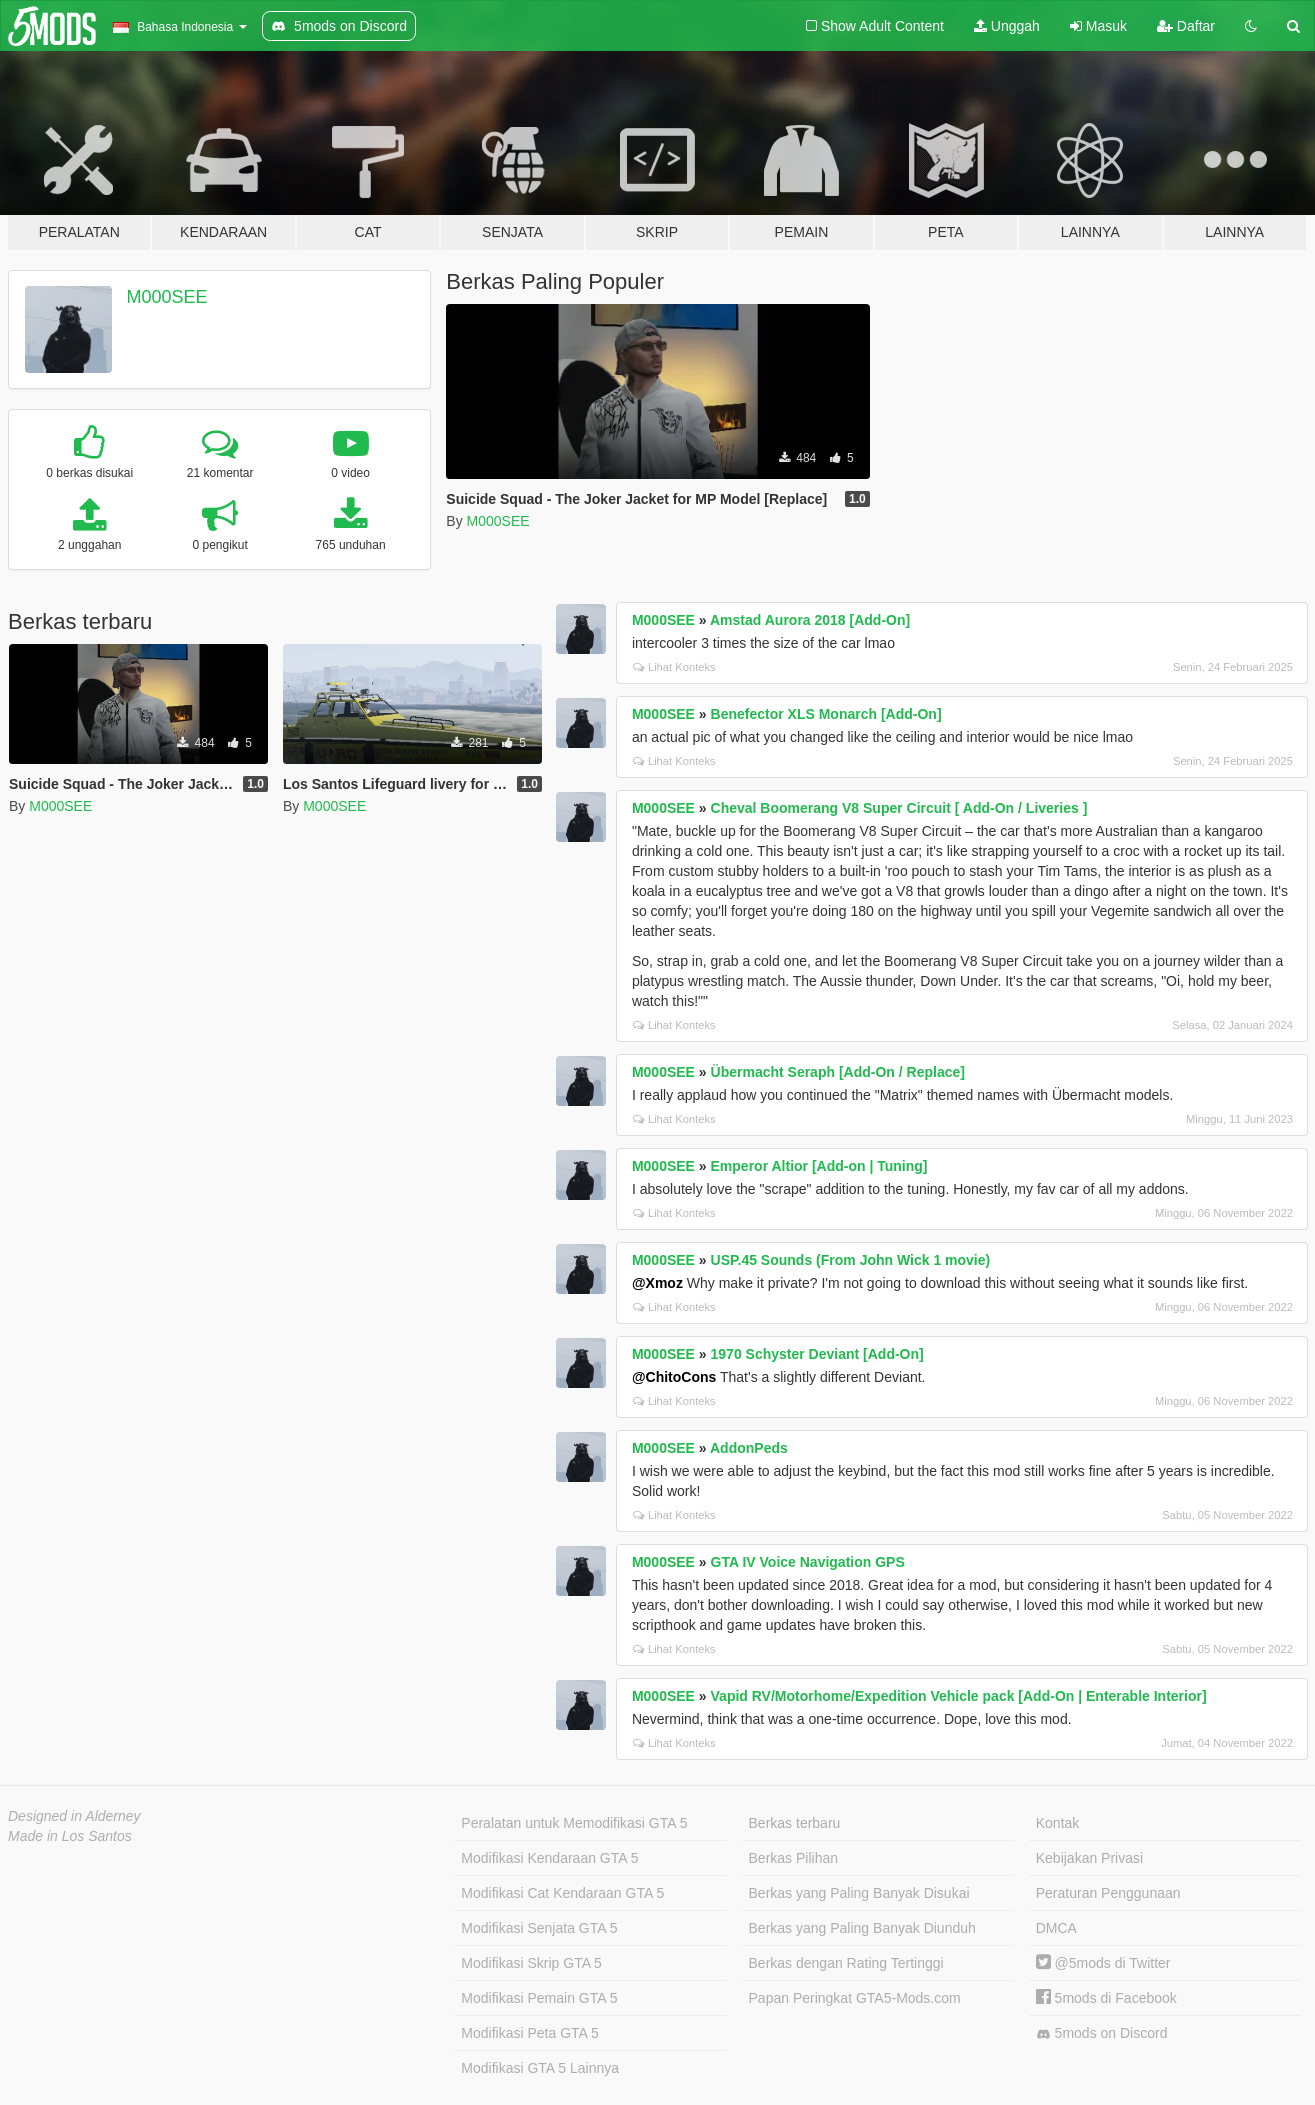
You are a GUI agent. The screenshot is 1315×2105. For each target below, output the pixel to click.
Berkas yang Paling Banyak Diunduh (862, 1928)
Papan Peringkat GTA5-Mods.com (855, 1998)
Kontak (1058, 1823)
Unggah (1007, 26)
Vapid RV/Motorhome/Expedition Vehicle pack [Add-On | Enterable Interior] (959, 1696)
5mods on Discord (1102, 2033)
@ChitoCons (674, 1377)
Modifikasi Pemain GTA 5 (539, 1998)
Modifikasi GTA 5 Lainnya (540, 2068)
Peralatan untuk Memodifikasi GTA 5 (574, 1823)
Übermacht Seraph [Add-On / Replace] (838, 1072)
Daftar (1186, 26)
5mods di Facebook (1106, 1998)
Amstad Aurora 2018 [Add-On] (810, 620)
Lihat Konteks (674, 667)
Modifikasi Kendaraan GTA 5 (549, 1858)
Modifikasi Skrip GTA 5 (531, 1963)
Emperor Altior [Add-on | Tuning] (819, 1166)
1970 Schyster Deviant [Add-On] (817, 1354)
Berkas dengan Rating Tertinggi (846, 1963)
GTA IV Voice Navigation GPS (808, 1562)
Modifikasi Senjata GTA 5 (539, 1928)
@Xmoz (657, 1283)
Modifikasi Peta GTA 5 (529, 2033)
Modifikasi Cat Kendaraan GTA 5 (562, 1893)
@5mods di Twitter (1103, 1963)
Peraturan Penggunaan (1108, 1893)
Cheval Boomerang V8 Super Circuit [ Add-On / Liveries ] (899, 808)
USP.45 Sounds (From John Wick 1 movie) (851, 1260)
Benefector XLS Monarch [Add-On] (826, 714)
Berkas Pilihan (794, 1858)
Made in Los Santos (70, 1836)
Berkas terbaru (795, 1823)
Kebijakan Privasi (1089, 1858)
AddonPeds (749, 1448)
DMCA (1056, 1928)
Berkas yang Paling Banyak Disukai (859, 1893)
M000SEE (167, 297)
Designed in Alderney (74, 1816)
